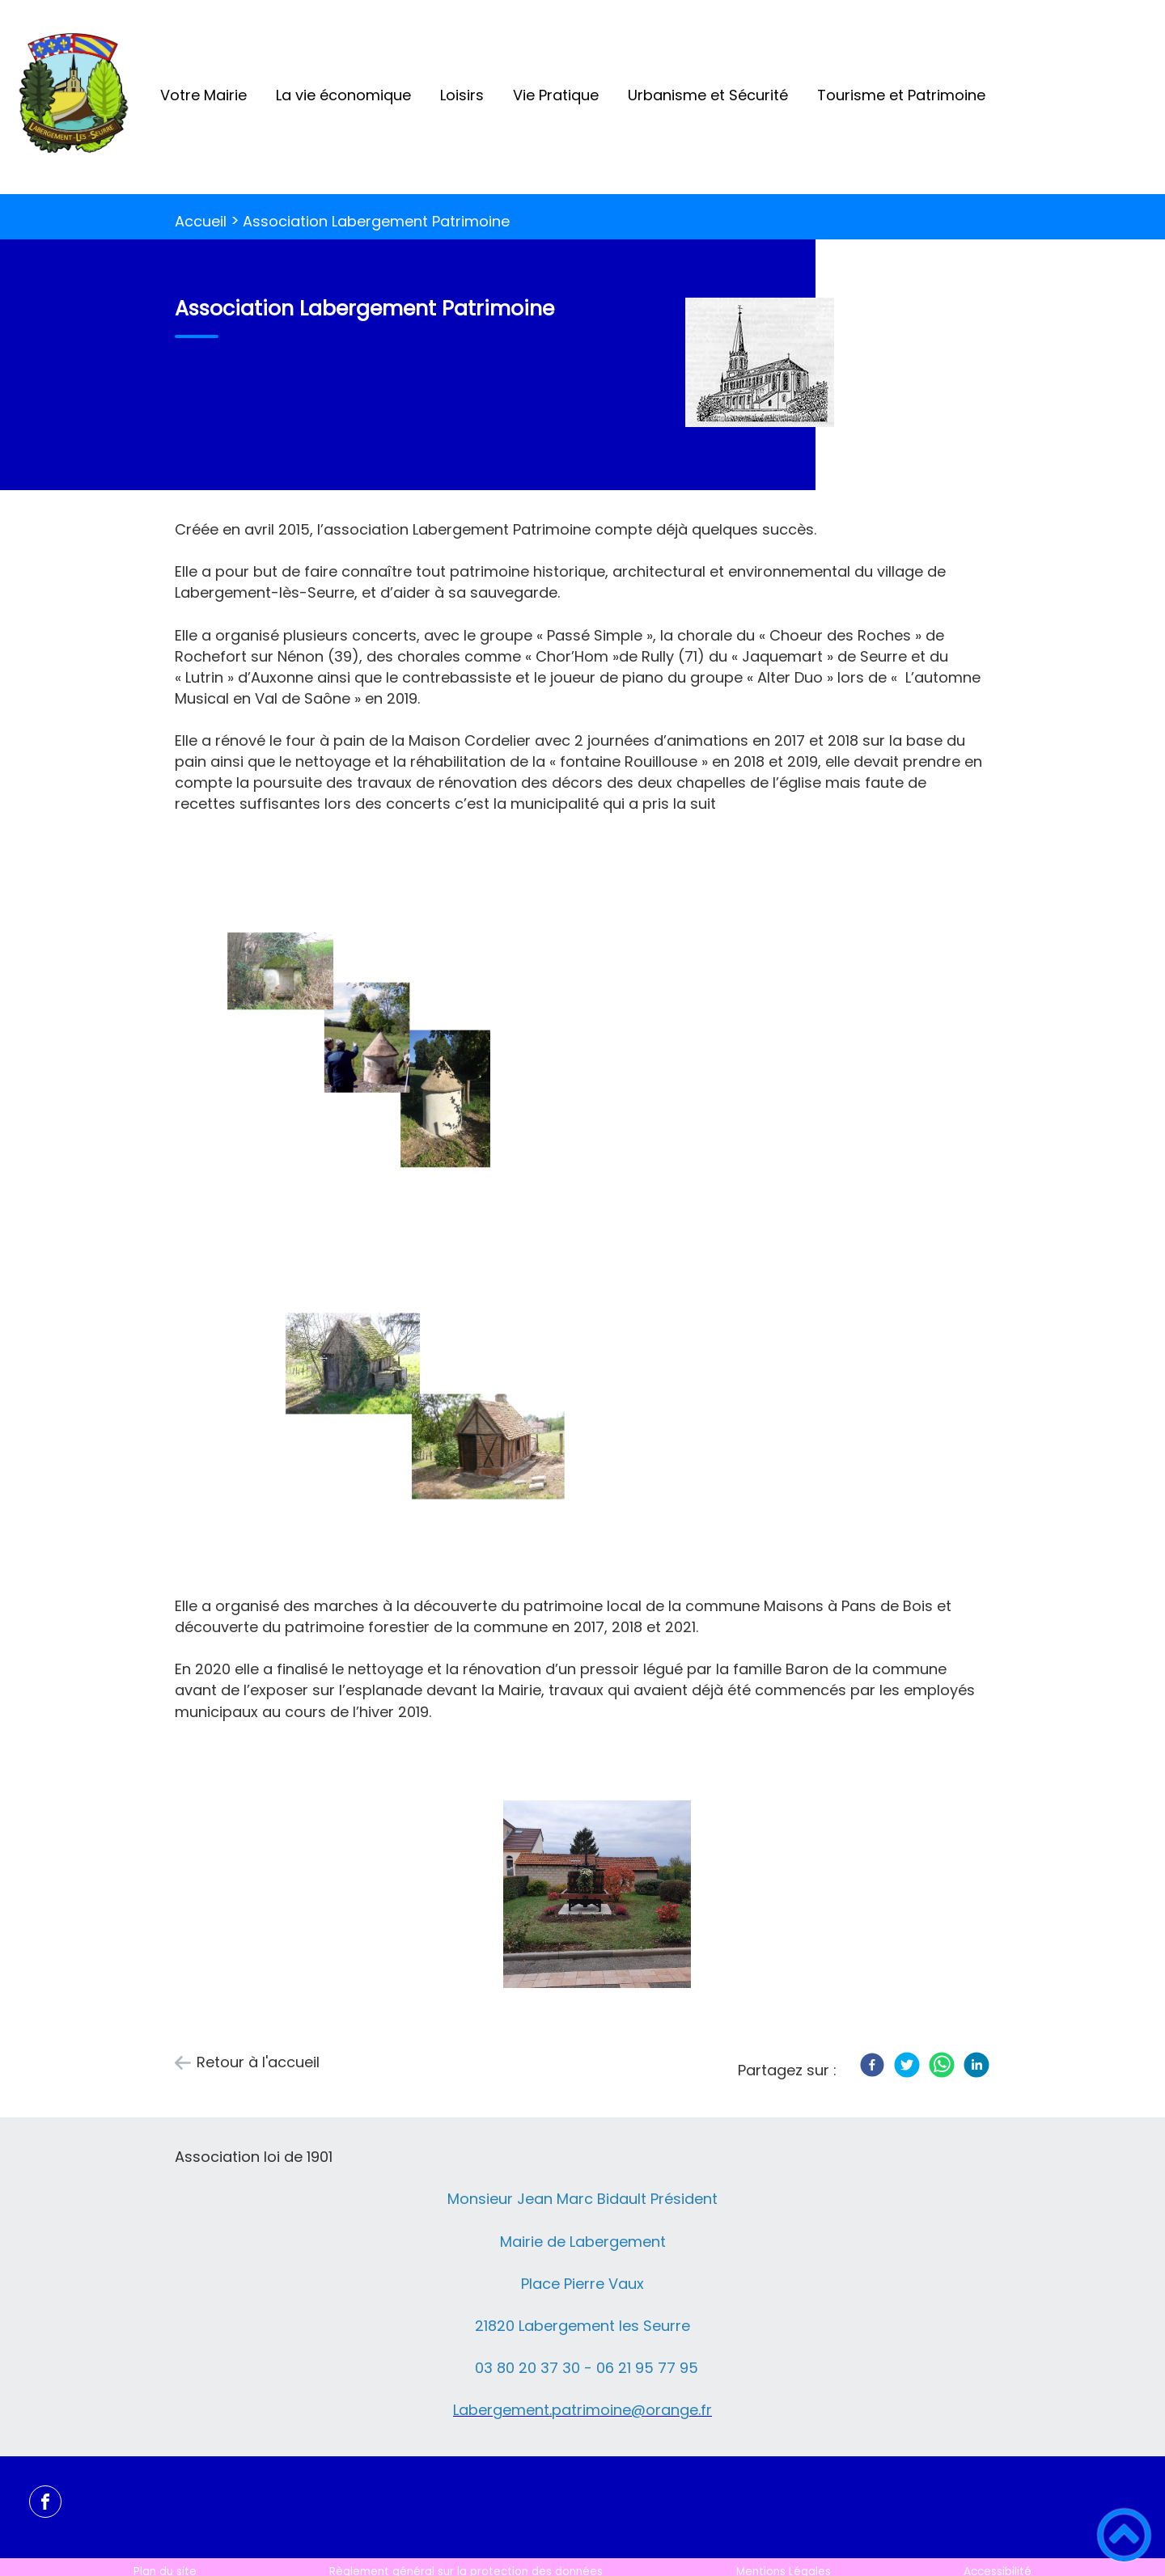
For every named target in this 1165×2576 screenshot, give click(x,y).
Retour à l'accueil (258, 2062)
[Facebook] (872, 2065)
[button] (1124, 2535)
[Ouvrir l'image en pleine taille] (760, 365)
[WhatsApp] (941, 2065)
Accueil (201, 221)
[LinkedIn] (976, 2065)
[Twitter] (907, 2065)
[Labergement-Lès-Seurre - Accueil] (73, 97)
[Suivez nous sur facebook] (45, 2501)
